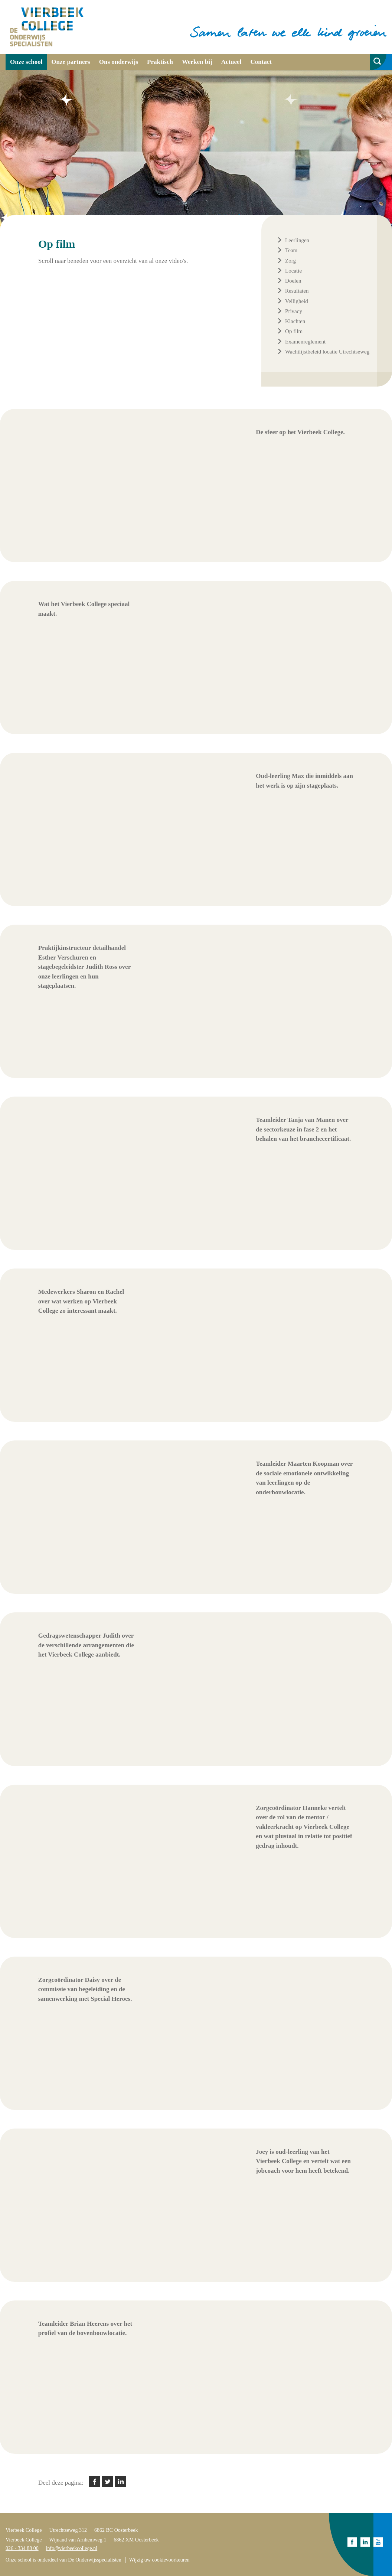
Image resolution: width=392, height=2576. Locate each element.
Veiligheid (296, 301)
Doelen (293, 281)
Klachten (295, 321)
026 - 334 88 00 (22, 2548)
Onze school (26, 61)
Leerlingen (297, 240)
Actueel (231, 61)
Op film (294, 331)
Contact (261, 61)
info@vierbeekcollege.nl (71, 2548)
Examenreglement (305, 342)
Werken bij (197, 61)
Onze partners (70, 61)
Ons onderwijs (118, 61)
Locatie (293, 271)
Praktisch (160, 61)
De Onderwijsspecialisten (94, 2560)
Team (291, 250)
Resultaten (296, 291)
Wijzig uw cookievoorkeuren (159, 2560)
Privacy (293, 311)
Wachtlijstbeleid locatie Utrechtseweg (327, 352)
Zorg (290, 261)
